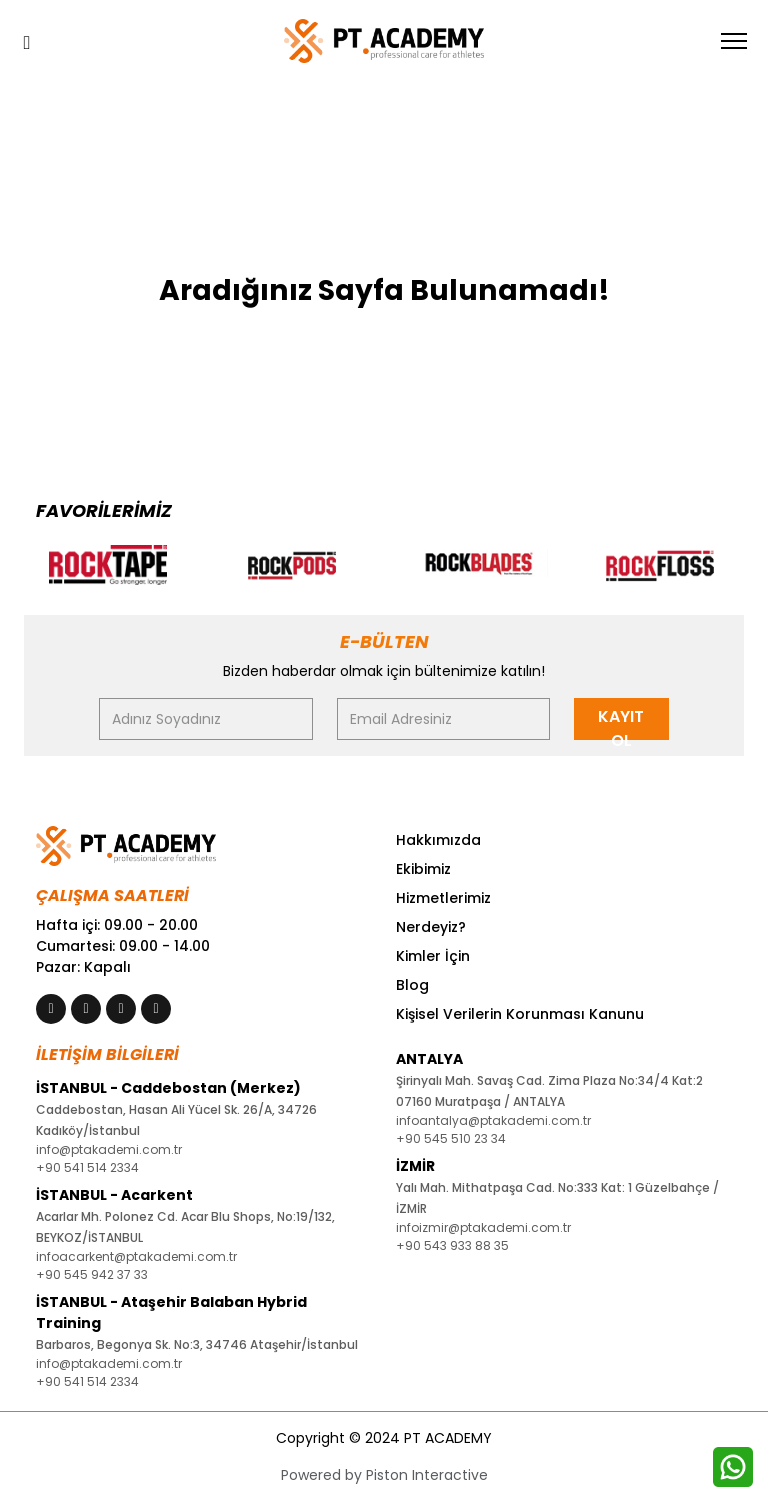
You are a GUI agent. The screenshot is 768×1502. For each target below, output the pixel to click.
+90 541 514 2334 (87, 1167)
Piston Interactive (427, 1475)
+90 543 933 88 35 (452, 1245)
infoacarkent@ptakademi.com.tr (136, 1256)
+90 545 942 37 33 (92, 1274)
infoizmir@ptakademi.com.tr (483, 1227)
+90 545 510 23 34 (451, 1138)
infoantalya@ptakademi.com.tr (493, 1120)
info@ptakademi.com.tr (109, 1149)
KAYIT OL (621, 722)
